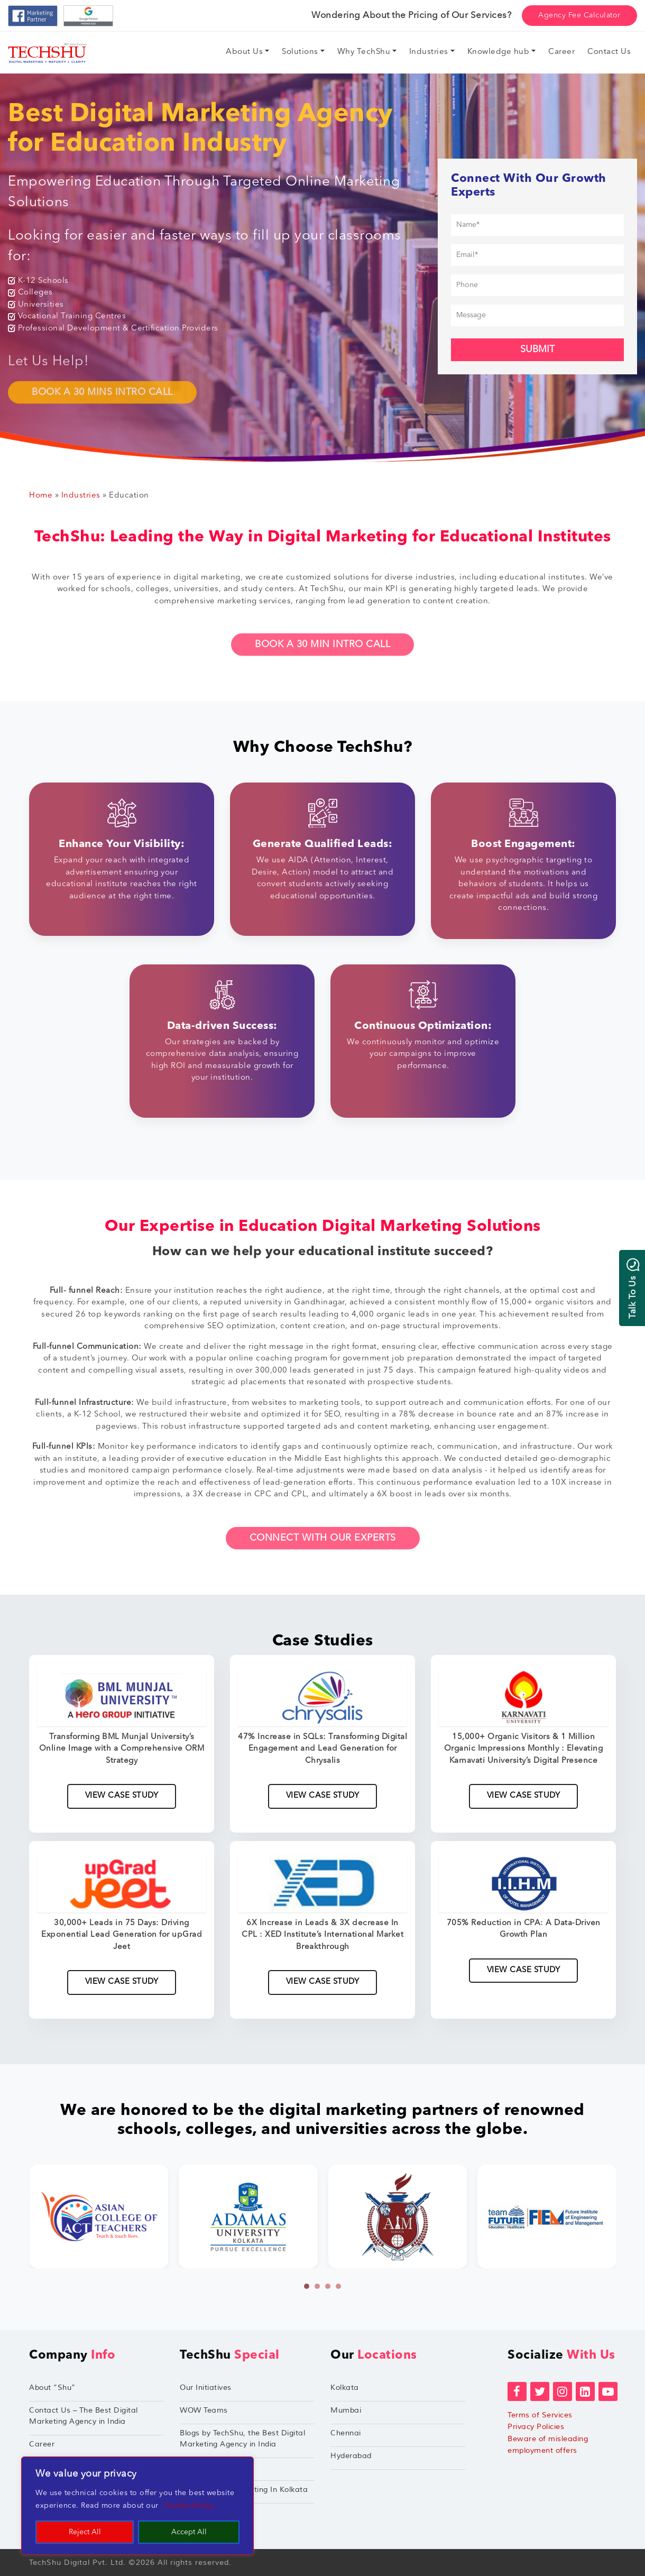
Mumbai (345, 2410)
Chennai (345, 2432)
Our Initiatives (206, 2387)
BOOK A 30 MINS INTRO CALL (102, 404)
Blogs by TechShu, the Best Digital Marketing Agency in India (242, 2438)
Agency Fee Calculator (579, 15)
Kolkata (344, 2387)
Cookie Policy (189, 2505)
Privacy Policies (536, 2426)
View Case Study (122, 1796)
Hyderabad (351, 2455)
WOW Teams (204, 2410)
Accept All (189, 2532)
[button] (306, 2286)
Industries (80, 496)
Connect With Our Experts (323, 1550)
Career (41, 2444)
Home (40, 496)
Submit (537, 349)
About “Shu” (52, 2387)
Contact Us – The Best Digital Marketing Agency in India (83, 2416)
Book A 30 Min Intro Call (322, 656)
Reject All (85, 2532)
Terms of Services (540, 2415)
